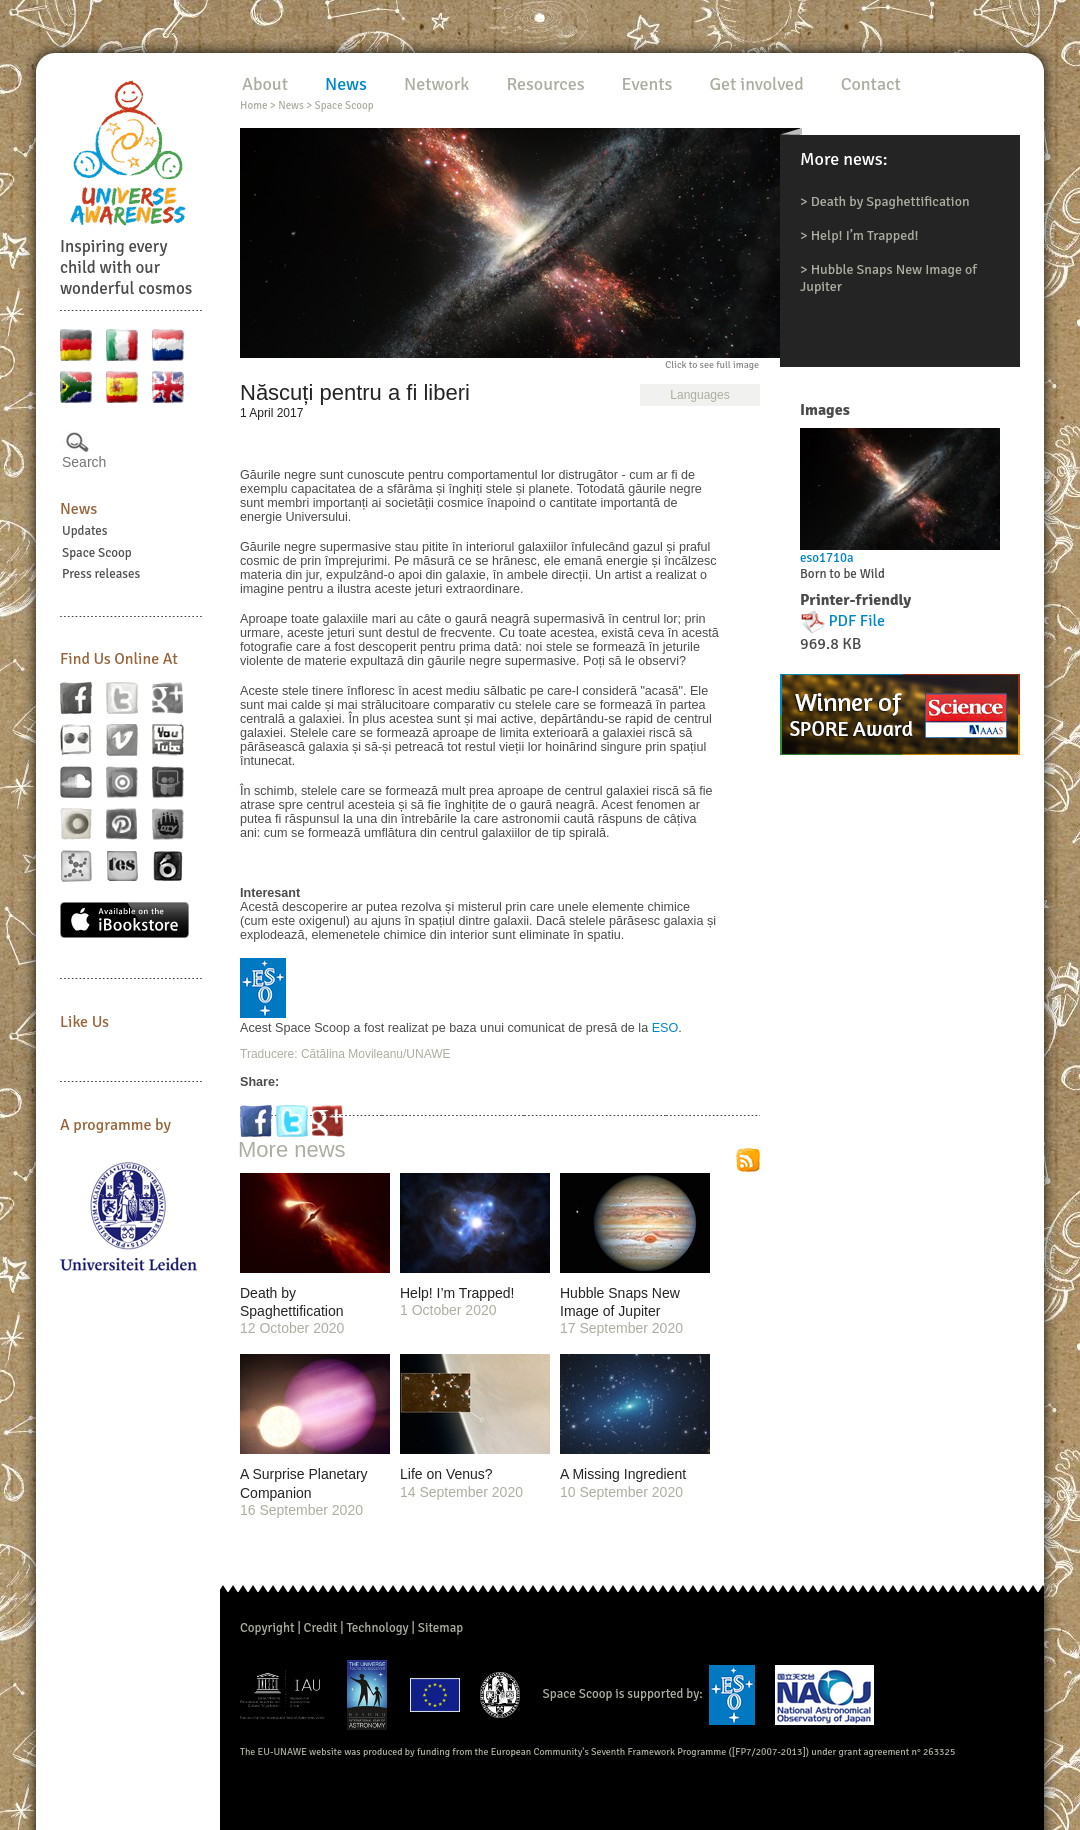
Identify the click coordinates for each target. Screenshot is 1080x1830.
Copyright (267, 1628)
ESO (665, 1028)
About (265, 84)
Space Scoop (97, 553)
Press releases (101, 574)
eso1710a (827, 558)
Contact (871, 84)
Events (647, 84)
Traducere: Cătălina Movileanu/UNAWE (345, 1054)
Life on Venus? (446, 1474)
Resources (545, 84)
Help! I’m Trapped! (865, 235)
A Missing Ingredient (623, 1474)
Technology (377, 1628)
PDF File (857, 621)
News (78, 509)
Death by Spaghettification (890, 201)
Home (253, 105)
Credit (321, 1628)
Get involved (756, 84)
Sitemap (440, 1628)
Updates (85, 531)
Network (436, 84)
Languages (699, 395)
